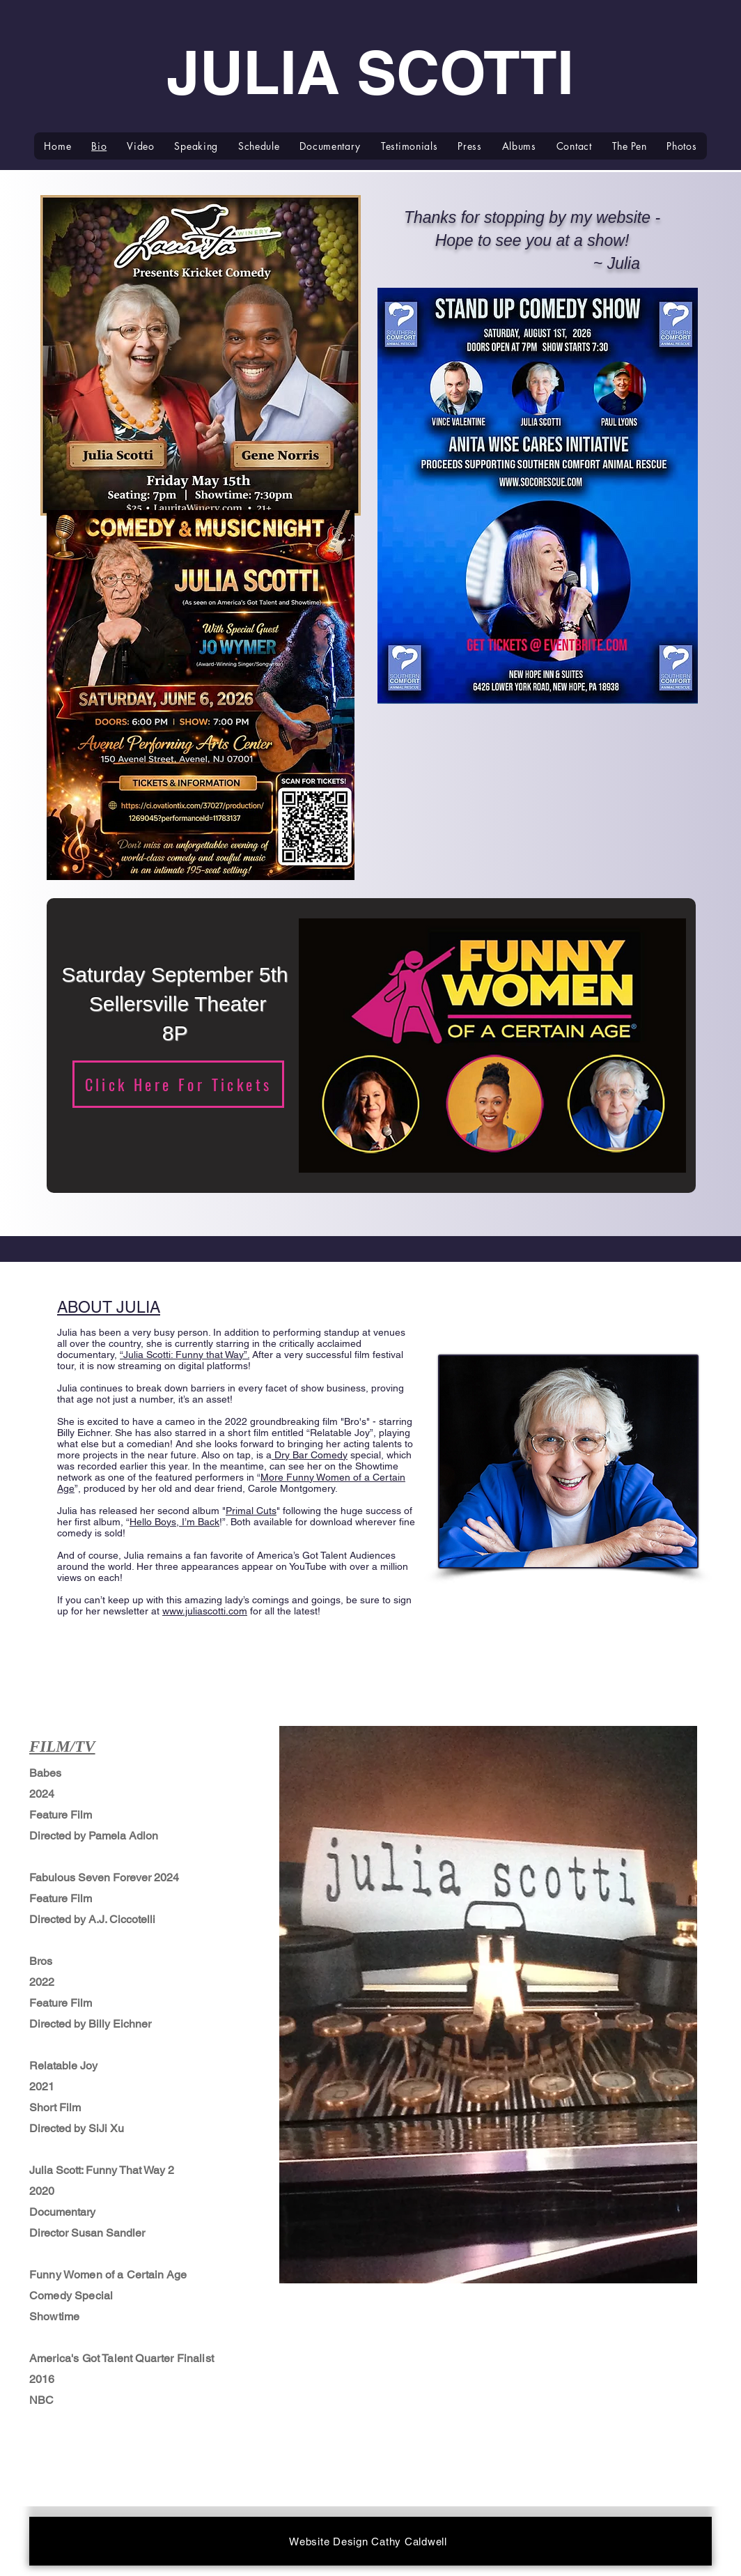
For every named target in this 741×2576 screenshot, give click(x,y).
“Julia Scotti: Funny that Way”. (184, 1354)
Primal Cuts (251, 1510)
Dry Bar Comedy (310, 1454)
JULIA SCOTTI (370, 72)
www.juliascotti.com (204, 1611)
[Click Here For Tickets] (178, 1084)
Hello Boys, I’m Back (174, 1521)
